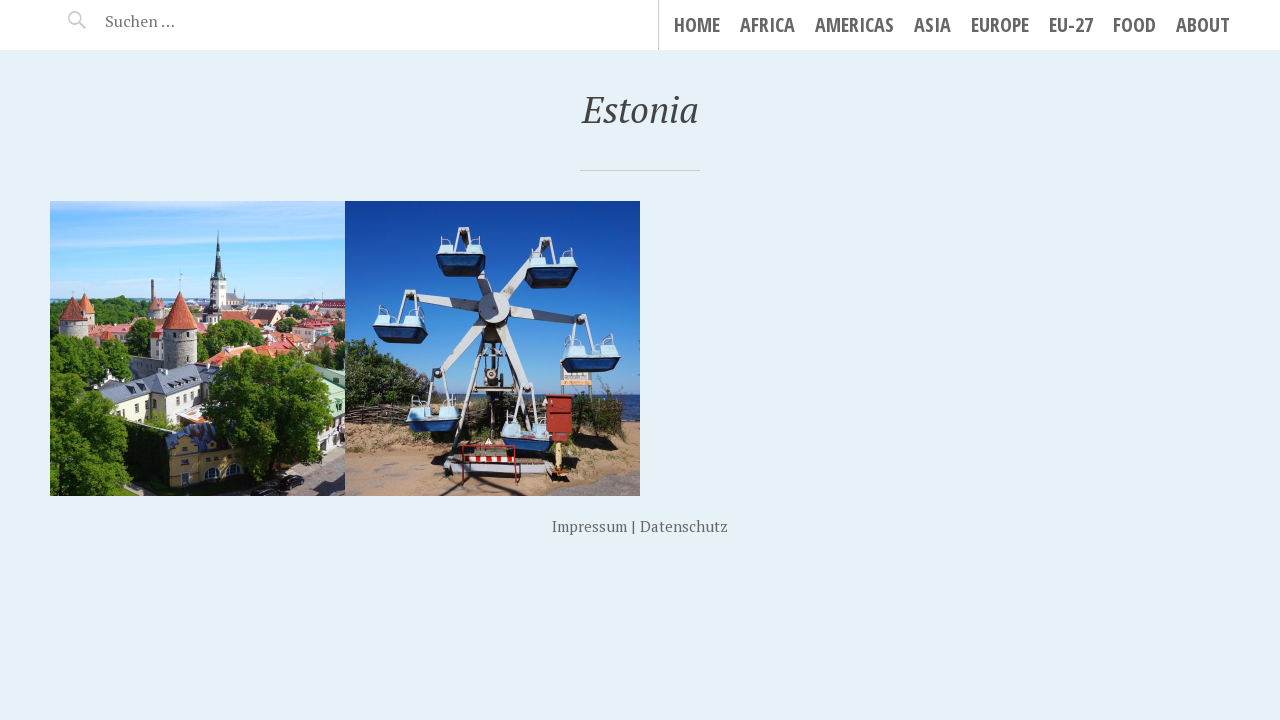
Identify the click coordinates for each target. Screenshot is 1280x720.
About (1203, 24)
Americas (854, 24)
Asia (932, 24)
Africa (767, 24)
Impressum (589, 526)
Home (697, 24)
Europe (1000, 24)
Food (1134, 24)
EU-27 (1071, 24)
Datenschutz (684, 526)
